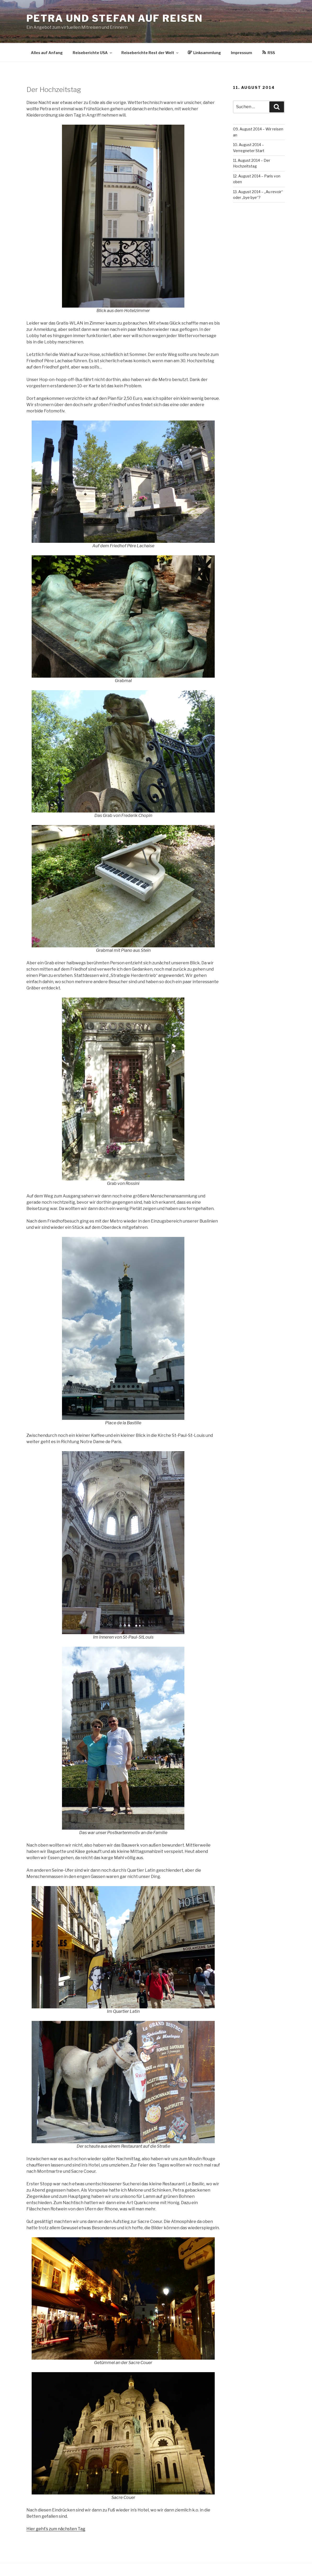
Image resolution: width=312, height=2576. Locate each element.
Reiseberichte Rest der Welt (150, 52)
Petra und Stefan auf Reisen (114, 18)
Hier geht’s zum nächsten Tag (55, 2528)
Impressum (241, 52)
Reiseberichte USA (93, 52)
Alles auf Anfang (47, 52)
